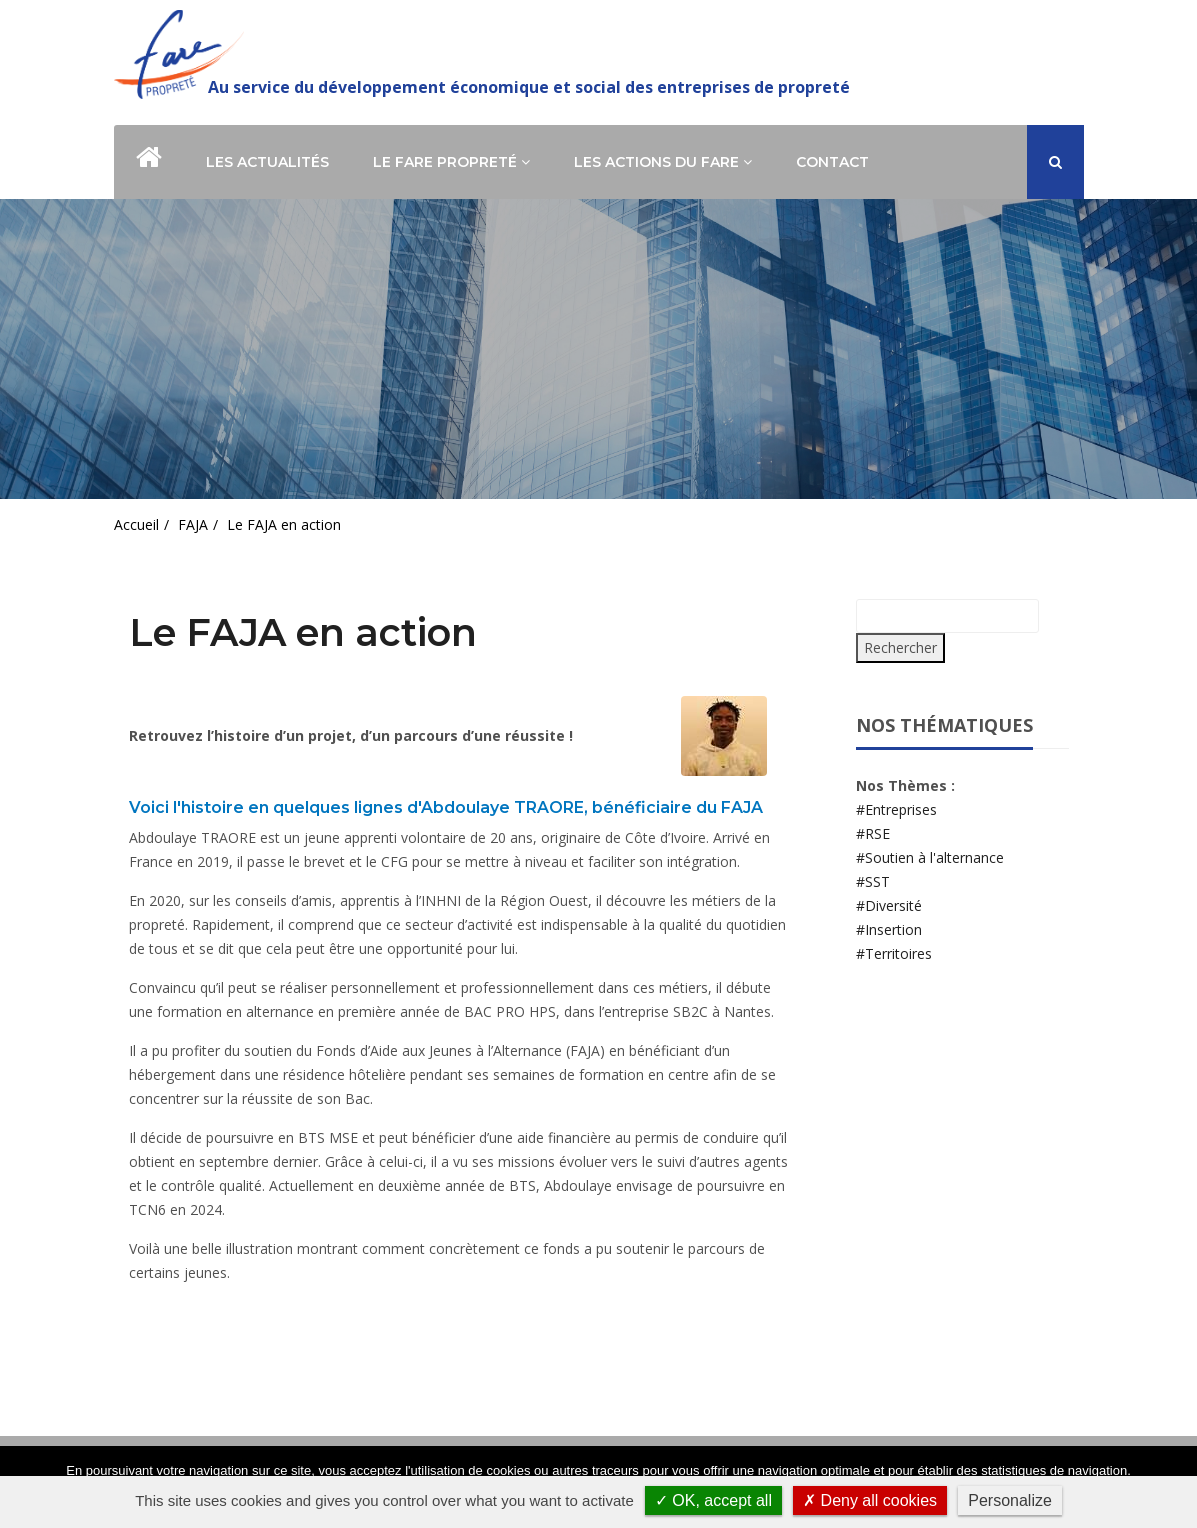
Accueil (136, 524)
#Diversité (889, 905)
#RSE (873, 833)
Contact (832, 162)
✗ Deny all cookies (870, 1500)
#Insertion (889, 929)
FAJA (193, 524)
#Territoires (894, 953)
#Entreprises (896, 809)
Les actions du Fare (663, 162)
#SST (873, 881)
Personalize (1010, 1500)
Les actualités (267, 162)
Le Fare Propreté (451, 162)
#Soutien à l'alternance (930, 857)
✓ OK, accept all (713, 1500)
